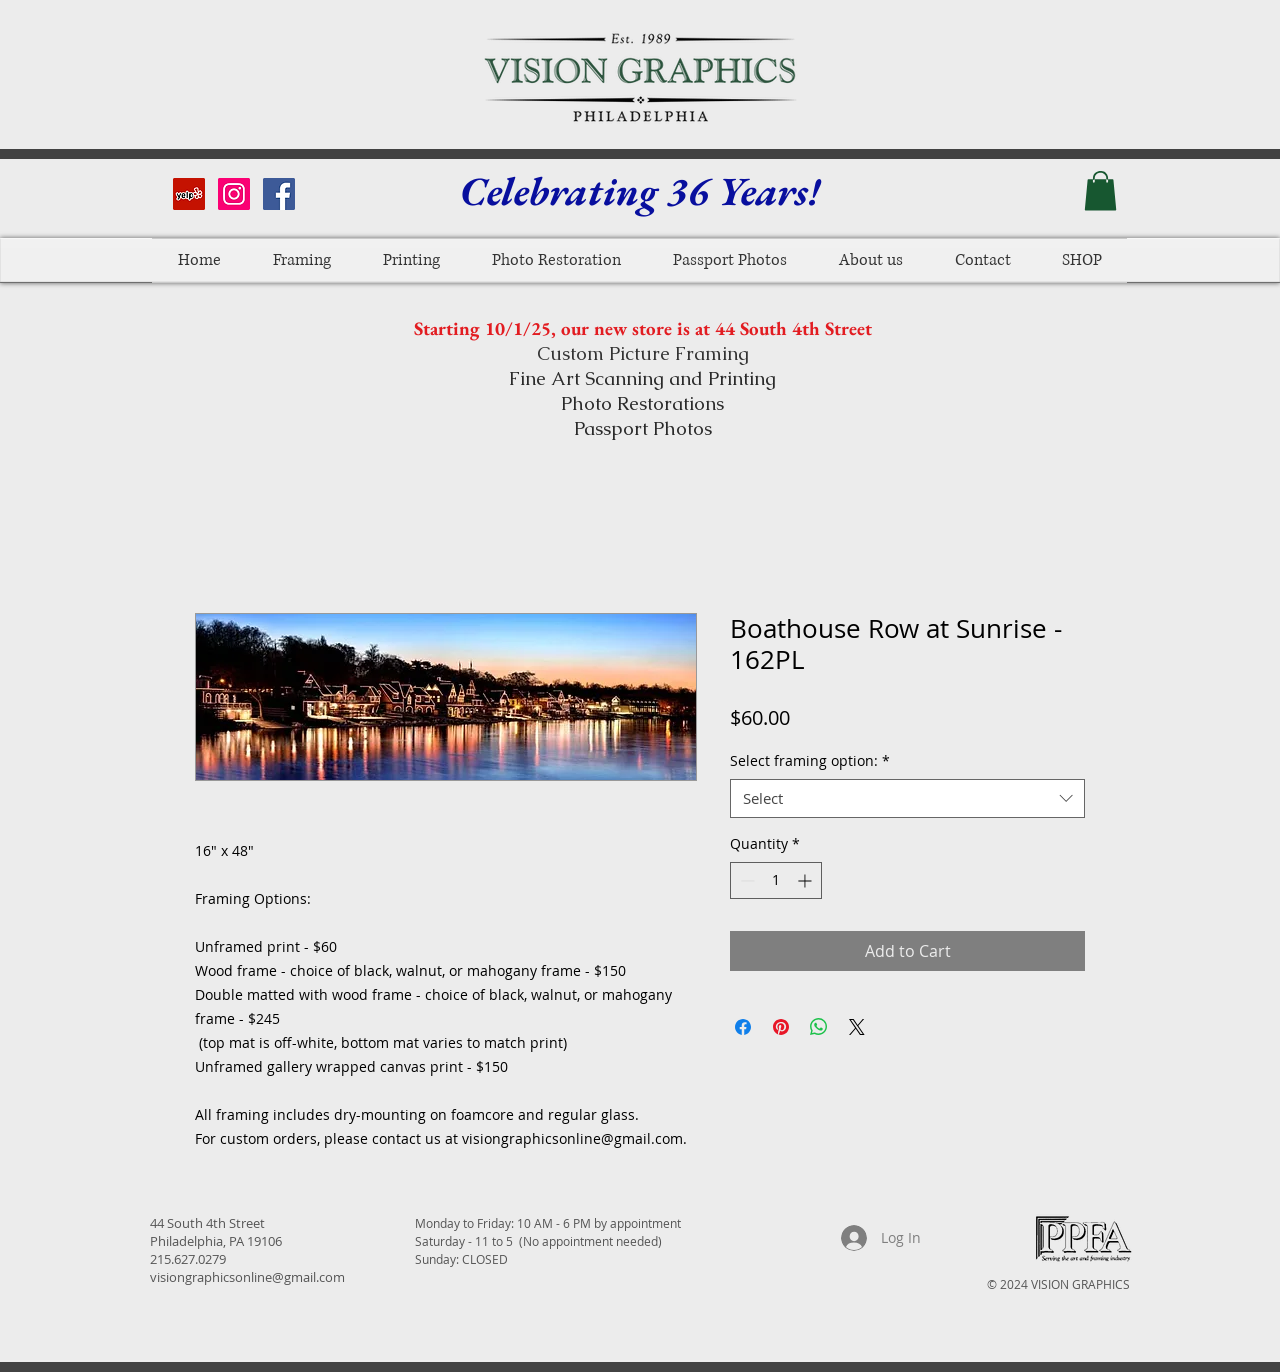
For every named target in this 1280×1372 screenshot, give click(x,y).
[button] (1100, 190)
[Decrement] (745, 880)
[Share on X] (857, 1027)
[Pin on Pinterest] (781, 1027)
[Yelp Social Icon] (189, 194)
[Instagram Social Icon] (234, 194)
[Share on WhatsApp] (819, 1027)
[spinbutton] (776, 880)
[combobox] (907, 798)
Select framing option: (810, 760)
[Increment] (806, 880)
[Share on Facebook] (743, 1027)
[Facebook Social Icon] (279, 194)
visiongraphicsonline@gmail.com (247, 1277)
